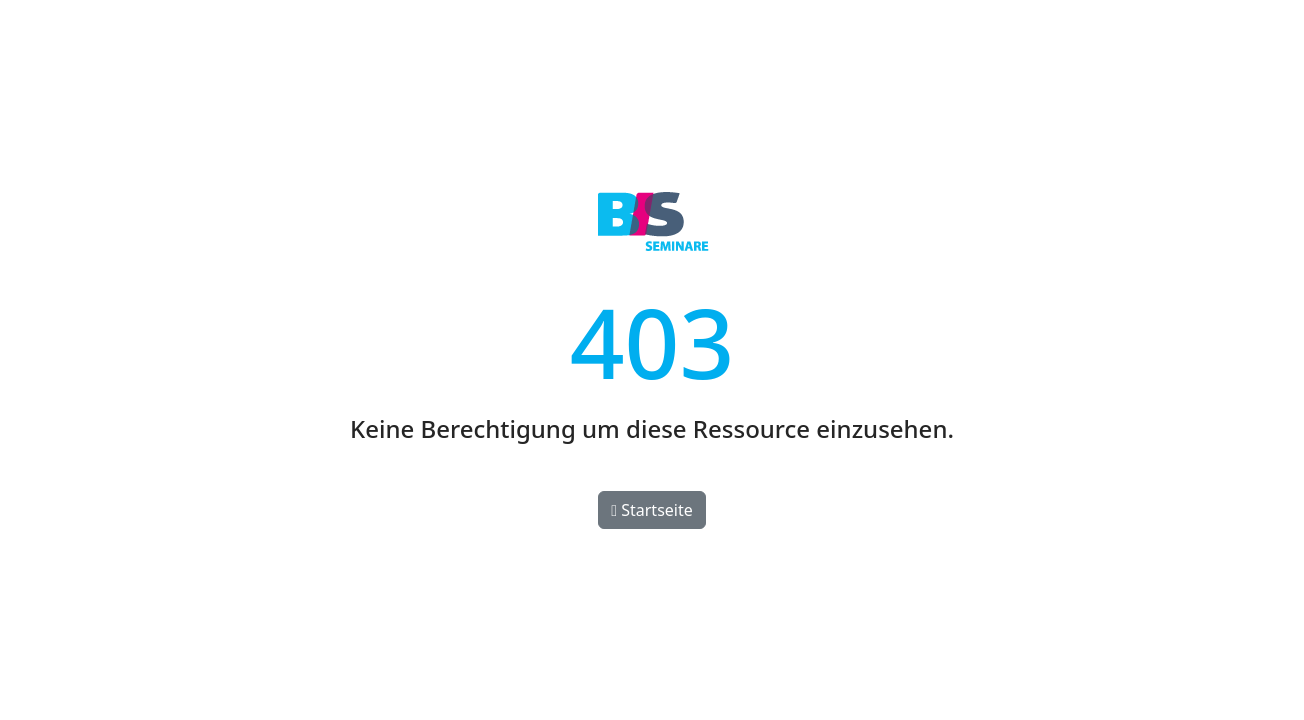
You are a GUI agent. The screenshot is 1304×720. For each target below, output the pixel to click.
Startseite (652, 510)
